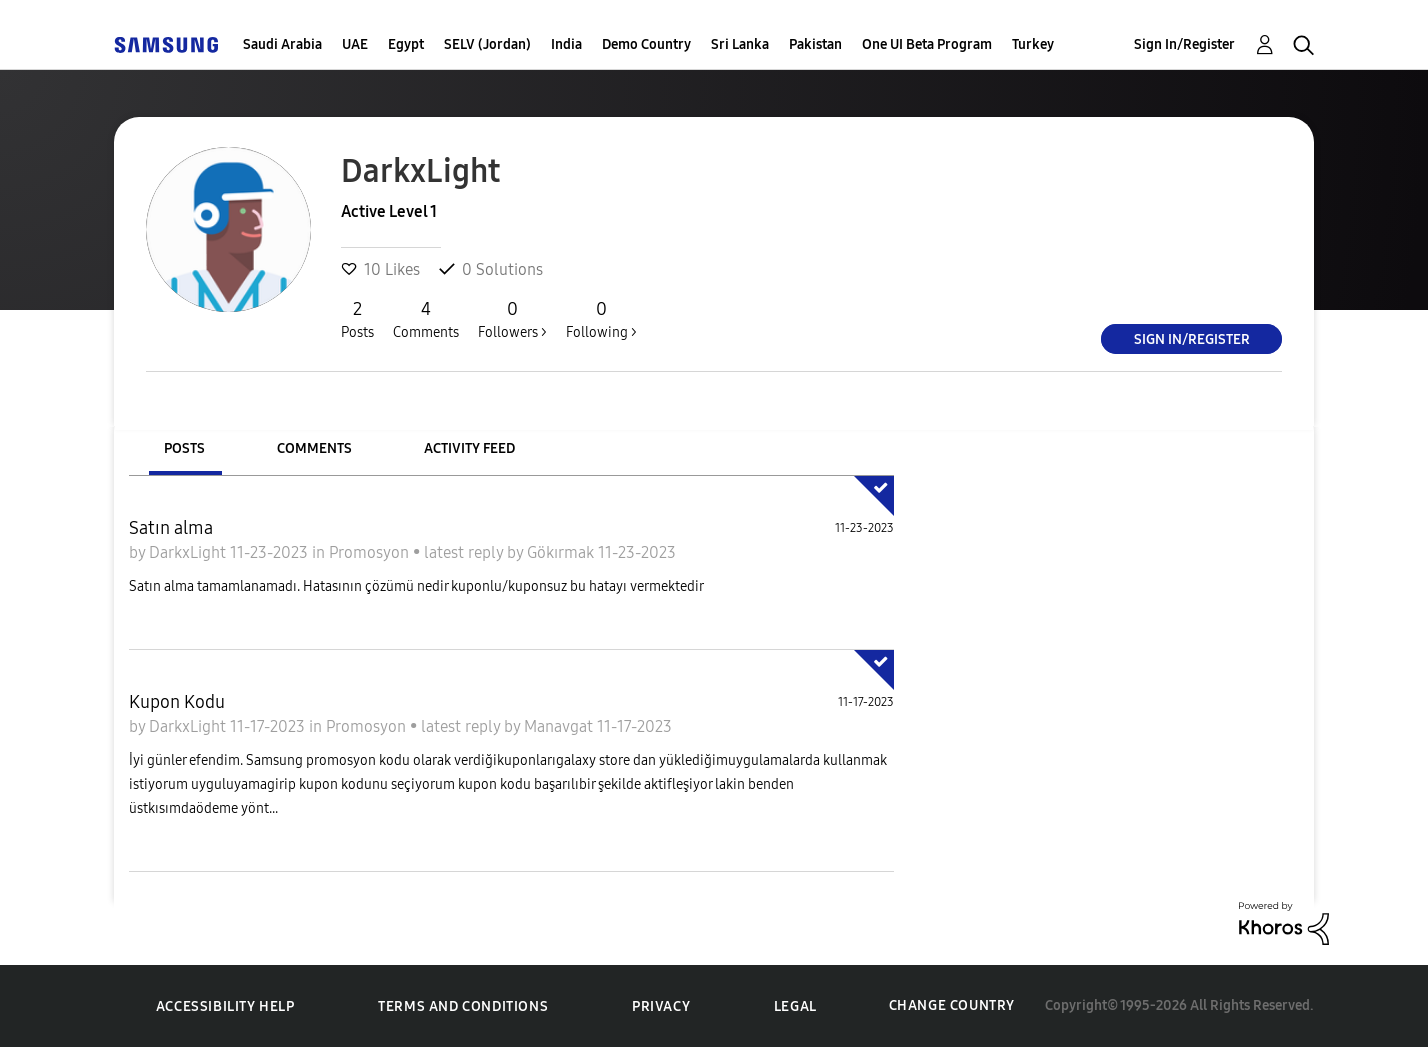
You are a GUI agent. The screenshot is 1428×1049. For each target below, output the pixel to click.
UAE (355, 44)
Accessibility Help (225, 1006)
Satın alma (171, 528)
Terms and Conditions (463, 1006)
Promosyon (371, 552)
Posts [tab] (184, 448)
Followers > (512, 319)
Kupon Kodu (177, 702)
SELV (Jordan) (487, 44)
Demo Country (646, 44)
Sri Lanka (740, 44)
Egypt (406, 44)
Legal (795, 1006)
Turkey (1033, 44)
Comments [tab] (314, 448)
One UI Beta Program (927, 44)
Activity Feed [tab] (469, 448)
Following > (601, 319)
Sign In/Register (1184, 44)
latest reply (465, 552)
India (566, 44)
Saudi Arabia (282, 44)
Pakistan (815, 44)
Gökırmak (562, 552)
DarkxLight (189, 552)
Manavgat (560, 726)
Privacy (661, 1006)
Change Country (952, 1005)
